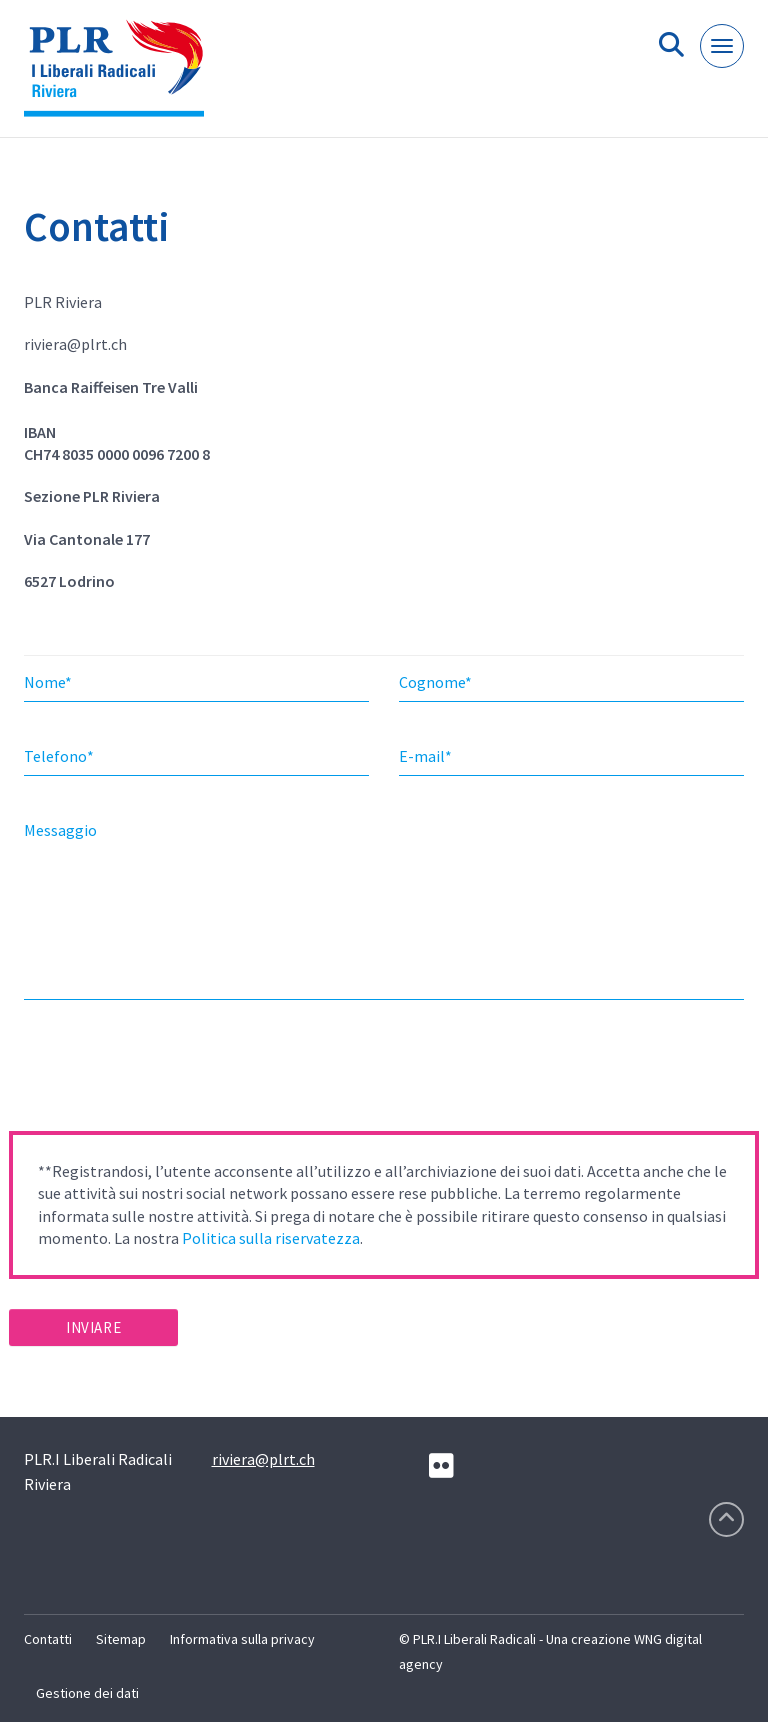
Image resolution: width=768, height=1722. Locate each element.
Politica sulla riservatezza (271, 1238)
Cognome (435, 682)
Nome (48, 682)
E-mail (425, 756)
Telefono (59, 756)
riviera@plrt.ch (263, 1459)
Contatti (48, 1639)
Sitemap (121, 1639)
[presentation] (161, 1072)
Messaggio (60, 830)
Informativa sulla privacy (242, 1639)
